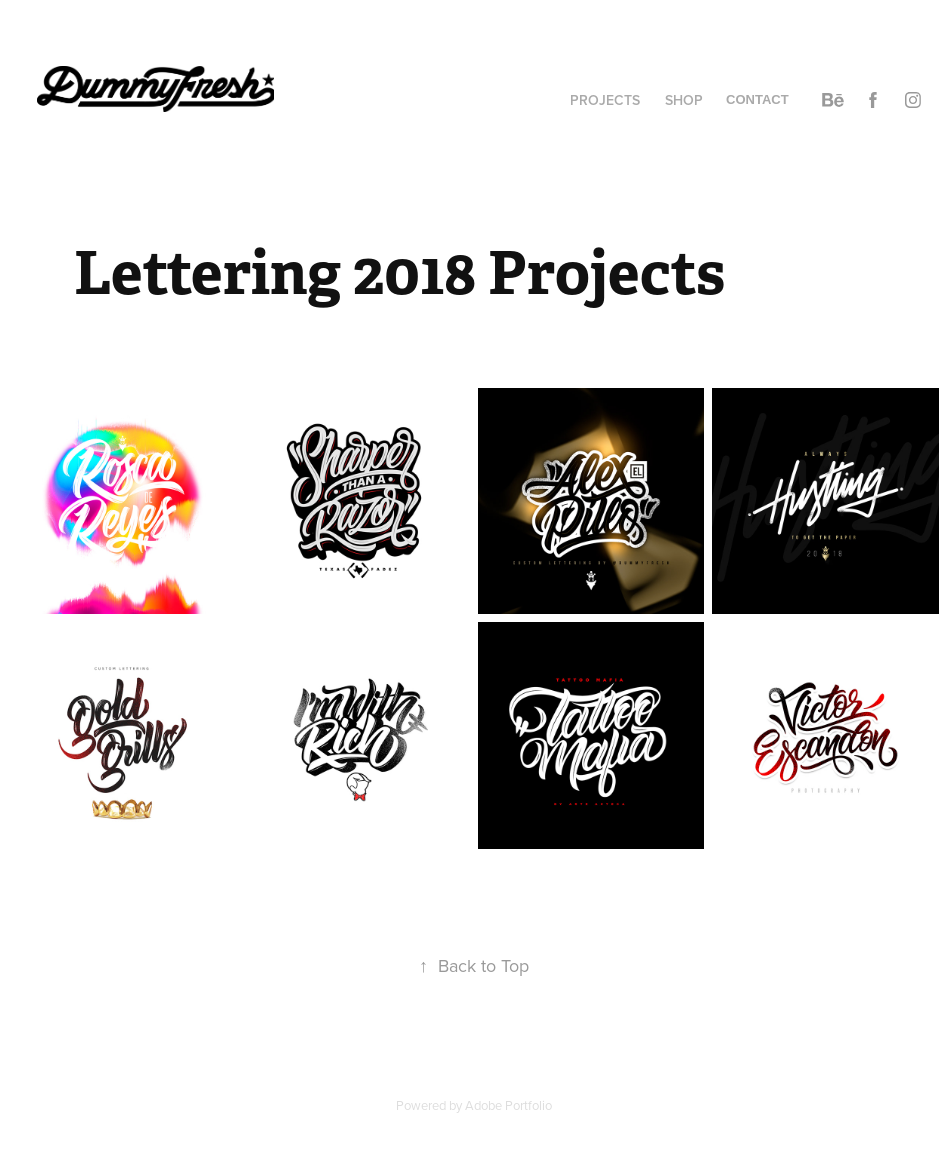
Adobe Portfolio (508, 1105)
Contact (757, 99)
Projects (605, 100)
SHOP (684, 100)
